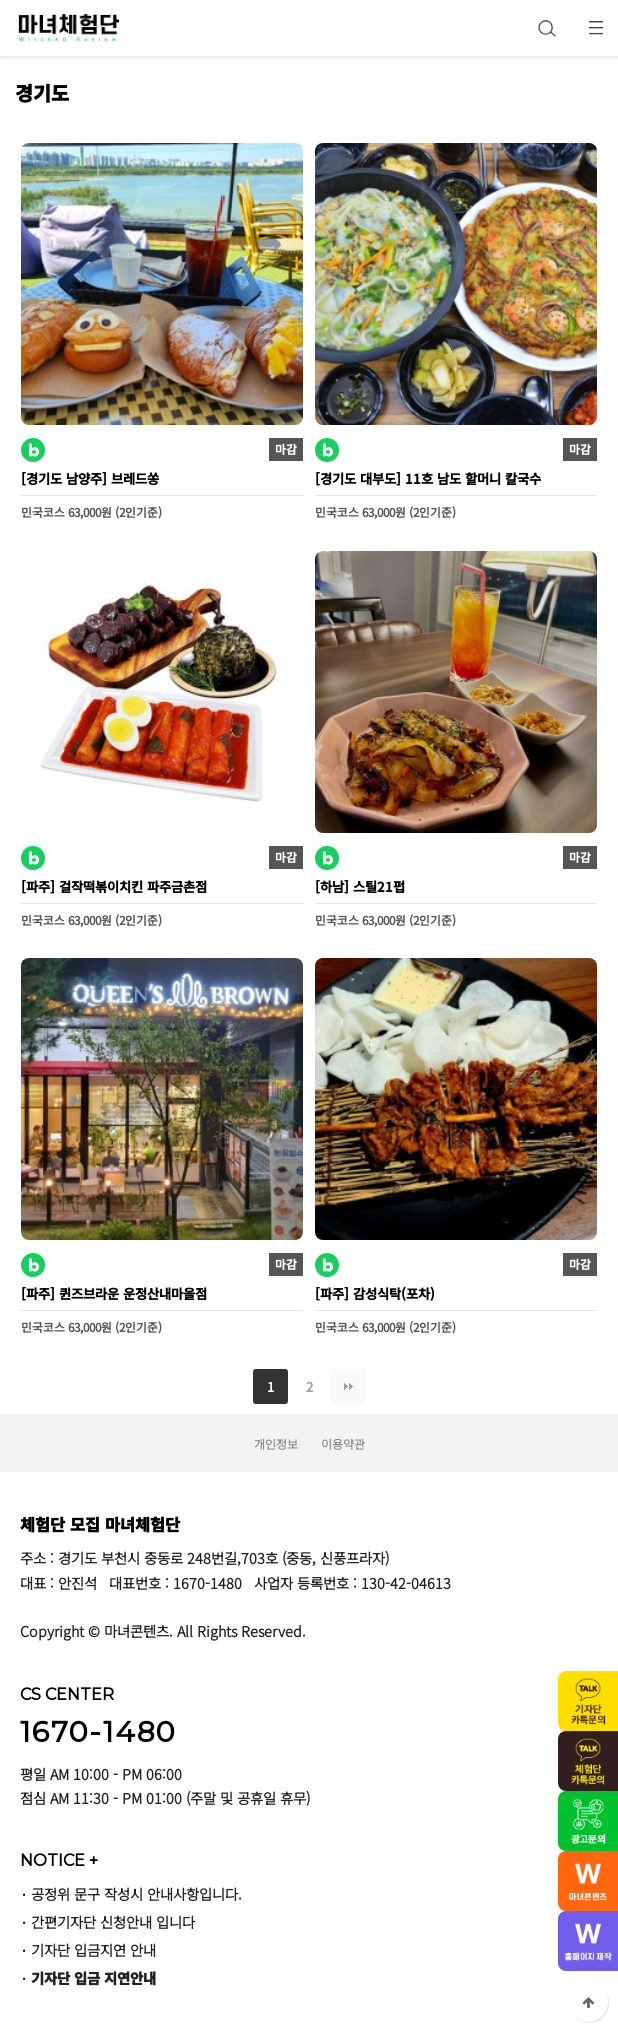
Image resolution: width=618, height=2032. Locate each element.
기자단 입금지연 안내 (93, 1949)
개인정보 (276, 1443)
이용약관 (343, 1443)
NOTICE (59, 1860)
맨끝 (348, 1386)
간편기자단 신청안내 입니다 (113, 1921)
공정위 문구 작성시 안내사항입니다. (136, 1893)
